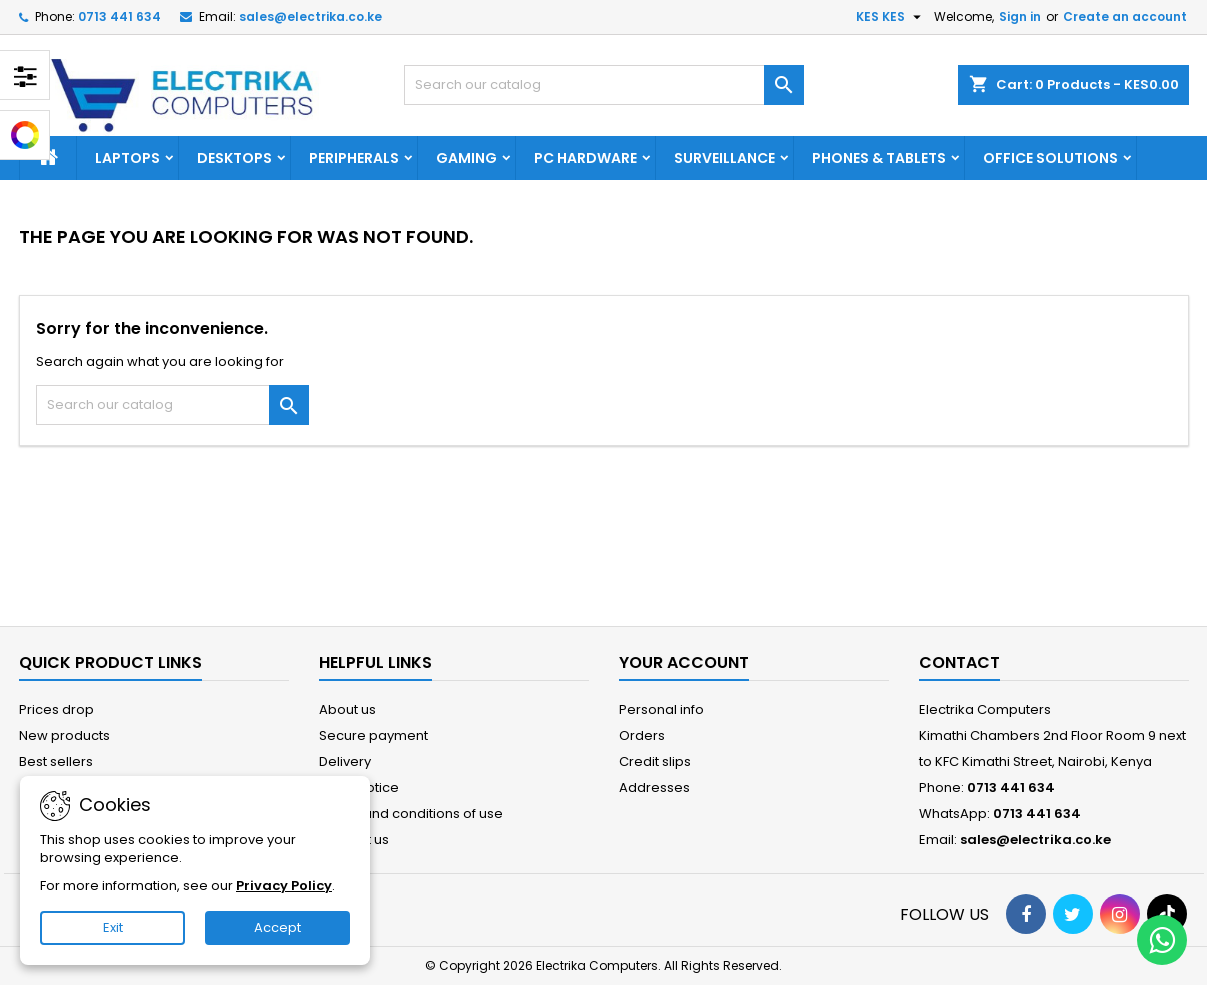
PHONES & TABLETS (879, 158)
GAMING (466, 158)
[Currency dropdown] (891, 17)
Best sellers (56, 761)
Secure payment (373, 735)
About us (347, 709)
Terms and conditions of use (411, 813)
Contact (959, 662)
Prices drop (56, 709)
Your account (684, 662)
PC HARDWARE (585, 158)
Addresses (654, 787)
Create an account (1125, 16)
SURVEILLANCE (724, 158)
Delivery (345, 761)
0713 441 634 (119, 16)
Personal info (661, 709)
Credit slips (655, 761)
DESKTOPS (234, 158)
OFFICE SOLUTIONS (1050, 158)
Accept (277, 927)
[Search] (604, 85)
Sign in (1020, 16)
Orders (642, 735)
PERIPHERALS (354, 158)
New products (64, 735)
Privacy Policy (284, 885)
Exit (113, 927)
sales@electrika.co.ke (310, 16)
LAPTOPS (127, 158)
